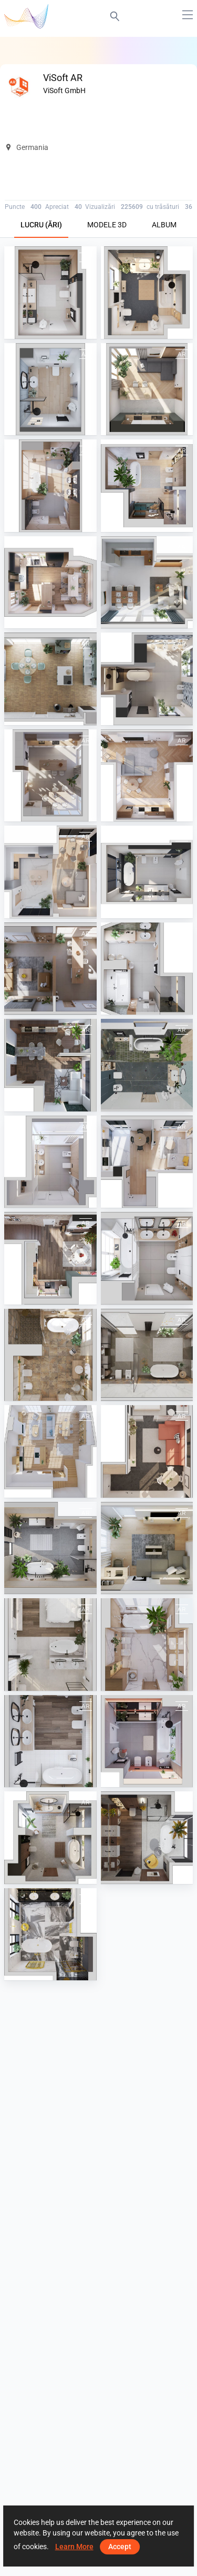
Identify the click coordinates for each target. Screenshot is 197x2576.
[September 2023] (50, 1355)
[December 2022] (50, 1837)
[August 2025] (147, 389)
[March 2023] (147, 1644)
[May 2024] (147, 969)
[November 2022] (147, 1837)
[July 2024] (147, 679)
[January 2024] (147, 1162)
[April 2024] (50, 1065)
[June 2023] (50, 1548)
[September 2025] (50, 389)
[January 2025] (147, 872)
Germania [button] (26, 147)
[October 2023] (147, 1355)
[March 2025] (147, 775)
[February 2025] (50, 872)
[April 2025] (50, 775)
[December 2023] (50, 1258)
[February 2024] (50, 1162)
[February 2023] (50, 1741)
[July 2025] (50, 485)
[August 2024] (50, 679)
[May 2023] (147, 1548)
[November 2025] (50, 292)
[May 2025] (50, 582)
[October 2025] (147, 292)
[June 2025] (147, 485)
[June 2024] (50, 969)
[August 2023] (50, 1451)
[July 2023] (147, 1451)
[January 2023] (147, 1741)
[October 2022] (50, 1934)
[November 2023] (147, 1258)
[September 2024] (147, 582)
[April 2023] (50, 1644)
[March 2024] (147, 1065)
